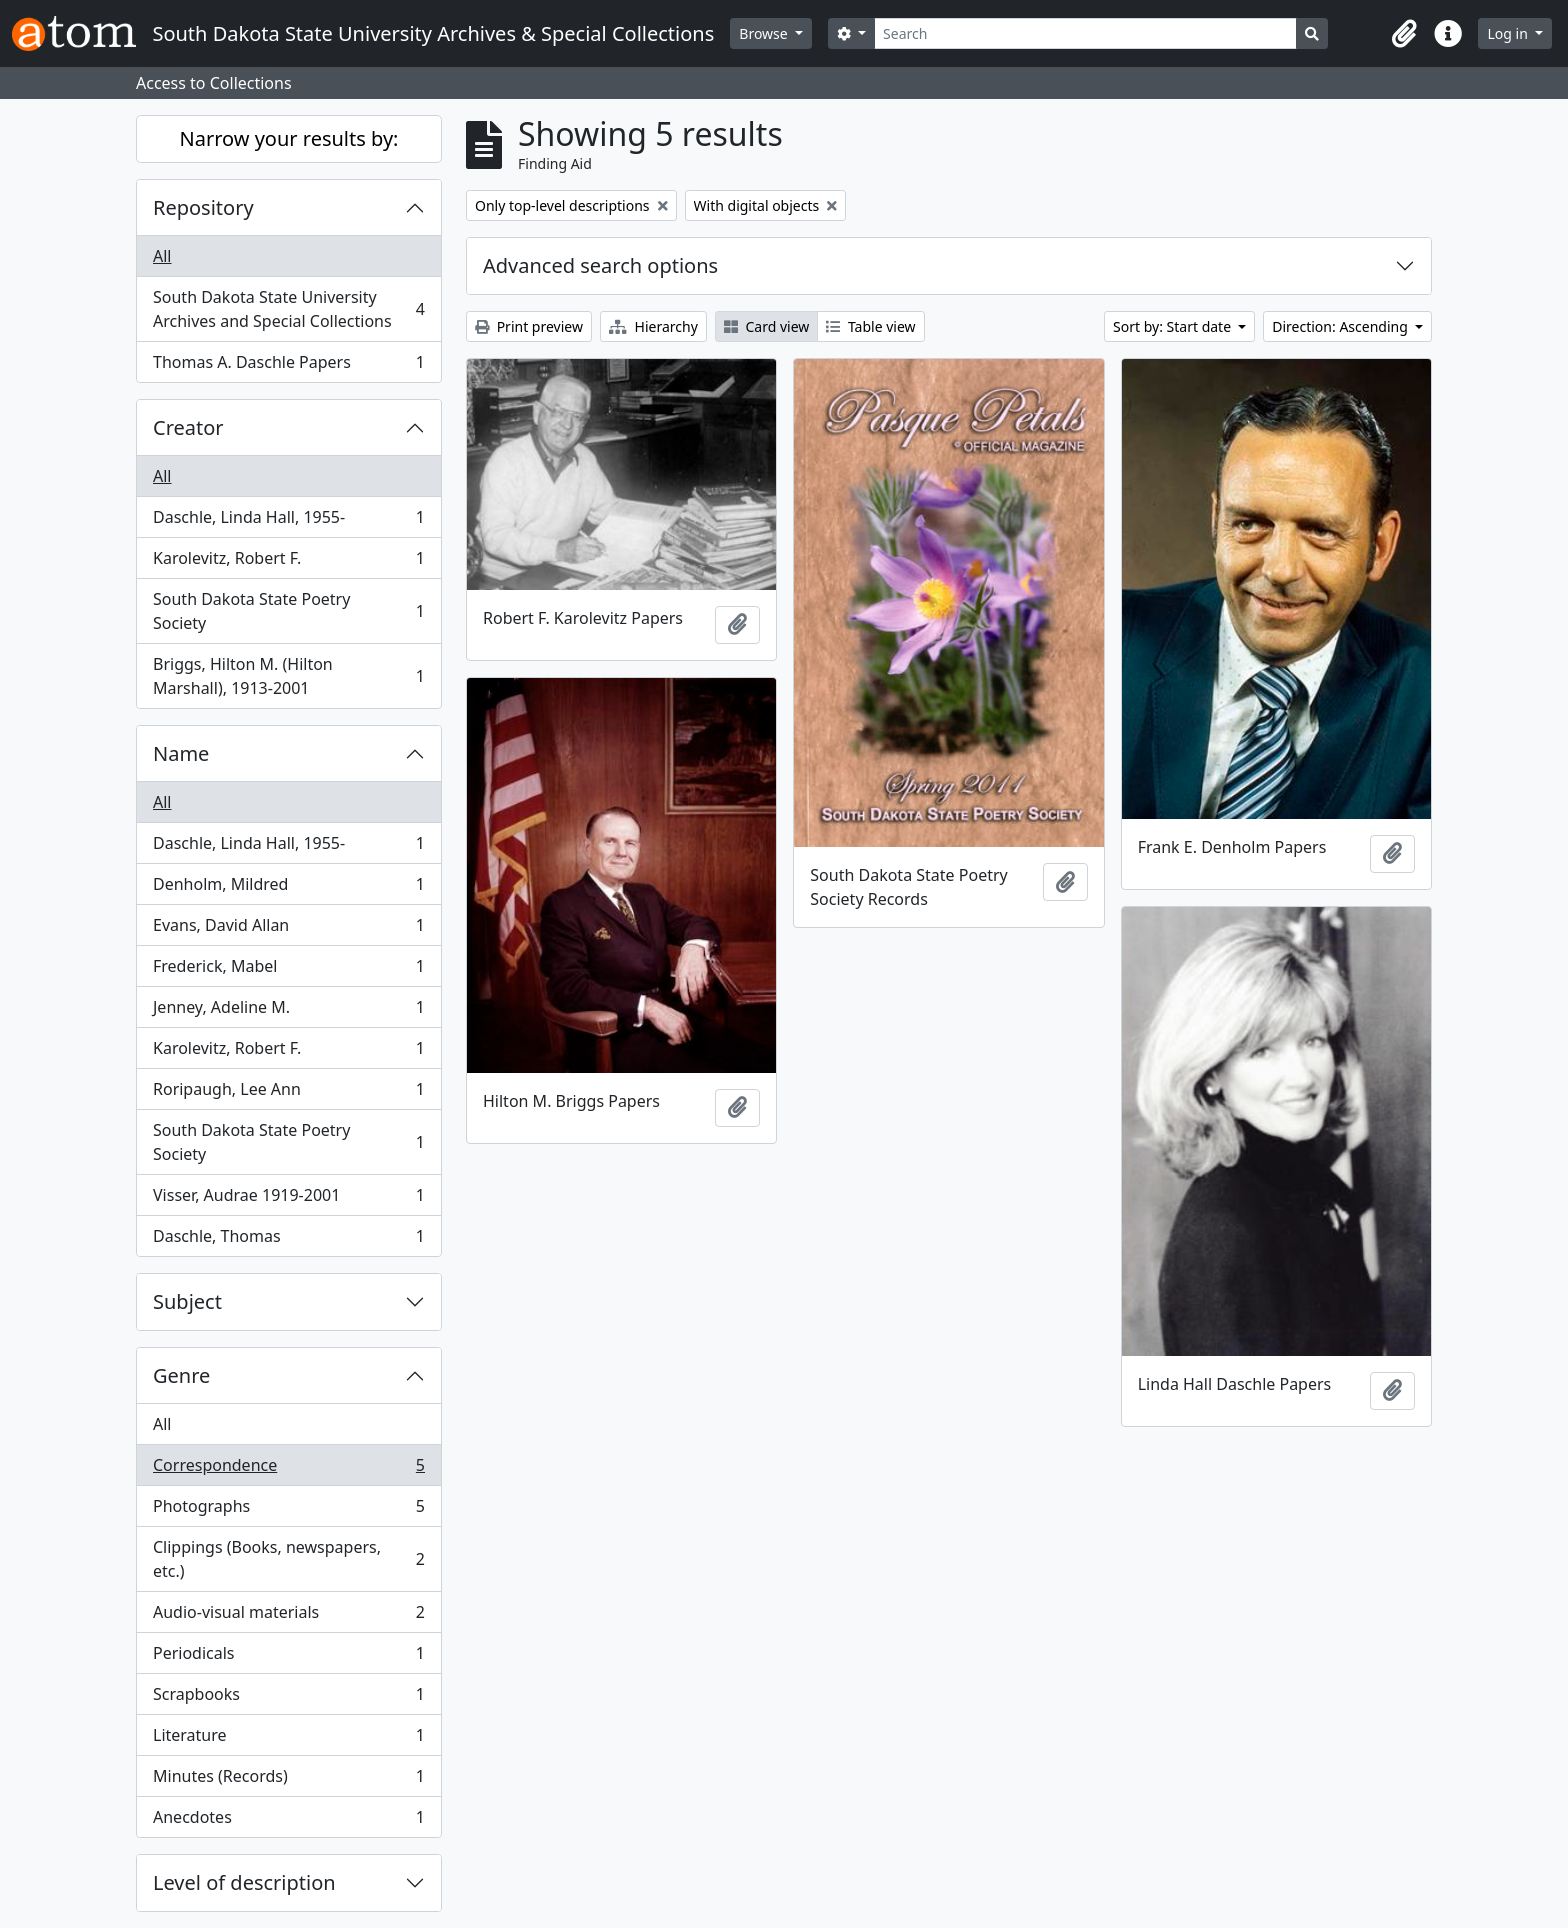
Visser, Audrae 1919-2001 (288, 1199)
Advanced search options (600, 265)
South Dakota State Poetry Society (288, 611)
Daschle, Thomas (288, 1240)
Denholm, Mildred (288, 888)
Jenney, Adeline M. (288, 1011)
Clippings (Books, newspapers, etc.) (288, 1559)
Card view (766, 326)
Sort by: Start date (1174, 326)
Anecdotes (288, 1821)
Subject (187, 1301)
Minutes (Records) (288, 1780)
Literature (288, 1739)
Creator (188, 427)
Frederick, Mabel (288, 970)
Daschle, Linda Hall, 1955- (288, 521)
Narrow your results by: (289, 138)
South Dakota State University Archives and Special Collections (288, 309)
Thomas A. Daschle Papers (288, 366)
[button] (1404, 34)
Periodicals (288, 1657)
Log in (1509, 33)
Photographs (288, 1510)
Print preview (529, 326)
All (162, 256)
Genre (181, 1375)
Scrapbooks (288, 1698)
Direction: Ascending (1341, 326)
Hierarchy (653, 326)
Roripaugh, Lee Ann (288, 1093)
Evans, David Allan (288, 929)
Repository (203, 207)
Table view (870, 326)
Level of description (244, 1882)
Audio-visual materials (288, 1616)
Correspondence (288, 1469)
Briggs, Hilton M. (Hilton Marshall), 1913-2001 (288, 676)
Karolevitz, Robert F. (288, 562)
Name (181, 753)
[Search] (1085, 33)
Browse (765, 33)
